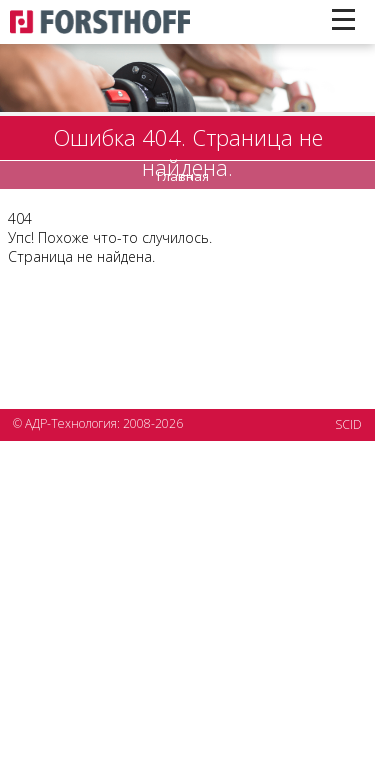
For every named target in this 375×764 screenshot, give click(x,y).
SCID (348, 424)
